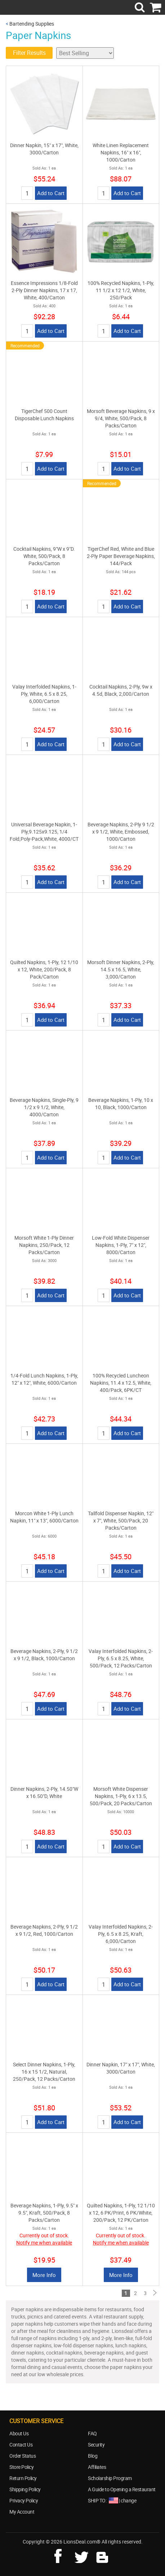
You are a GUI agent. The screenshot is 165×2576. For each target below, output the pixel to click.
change (128, 2500)
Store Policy (21, 2466)
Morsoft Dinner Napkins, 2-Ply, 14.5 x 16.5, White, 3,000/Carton (120, 969)
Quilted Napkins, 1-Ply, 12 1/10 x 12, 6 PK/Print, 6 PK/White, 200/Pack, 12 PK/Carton (121, 2212)
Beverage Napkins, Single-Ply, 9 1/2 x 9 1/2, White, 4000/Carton (44, 1107)
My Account (21, 2511)
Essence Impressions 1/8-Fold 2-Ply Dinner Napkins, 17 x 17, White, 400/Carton (44, 290)
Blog (92, 2455)
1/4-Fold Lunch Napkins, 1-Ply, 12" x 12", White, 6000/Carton (44, 1379)
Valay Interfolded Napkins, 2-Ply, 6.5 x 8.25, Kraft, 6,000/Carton (121, 1933)
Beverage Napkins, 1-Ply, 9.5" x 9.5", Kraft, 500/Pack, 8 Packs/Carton (44, 2212)
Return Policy (23, 2478)
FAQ (92, 2433)
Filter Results (29, 53)
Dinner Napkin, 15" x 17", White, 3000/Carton (44, 149)
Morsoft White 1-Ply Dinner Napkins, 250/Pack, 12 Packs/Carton (44, 1245)
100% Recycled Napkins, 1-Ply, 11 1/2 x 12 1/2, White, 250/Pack (121, 290)
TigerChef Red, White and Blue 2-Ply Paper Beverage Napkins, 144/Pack (121, 556)
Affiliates (97, 2466)
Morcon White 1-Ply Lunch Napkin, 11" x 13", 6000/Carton (44, 1517)
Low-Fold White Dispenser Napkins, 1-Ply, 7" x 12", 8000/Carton (121, 1245)
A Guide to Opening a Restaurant (122, 2489)
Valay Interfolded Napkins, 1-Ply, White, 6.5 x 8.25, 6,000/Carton (44, 693)
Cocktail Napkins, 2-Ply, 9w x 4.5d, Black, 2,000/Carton (120, 690)
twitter (83, 2555)
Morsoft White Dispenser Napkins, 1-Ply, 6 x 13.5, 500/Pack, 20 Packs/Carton (121, 1796)
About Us (18, 2433)
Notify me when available (44, 2242)
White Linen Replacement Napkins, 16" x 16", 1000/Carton (121, 152)
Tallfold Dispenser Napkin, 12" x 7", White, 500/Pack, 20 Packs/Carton (120, 1520)
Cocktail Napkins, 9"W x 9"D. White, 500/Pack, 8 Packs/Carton (44, 556)
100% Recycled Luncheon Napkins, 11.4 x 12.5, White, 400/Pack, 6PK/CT (120, 1382)
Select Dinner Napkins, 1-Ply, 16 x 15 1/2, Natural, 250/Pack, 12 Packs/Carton (44, 2071)
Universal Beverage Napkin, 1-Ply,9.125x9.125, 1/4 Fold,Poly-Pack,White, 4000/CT (44, 831)
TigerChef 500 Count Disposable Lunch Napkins (44, 415)
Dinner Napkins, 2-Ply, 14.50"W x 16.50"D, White (44, 1792)
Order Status (22, 2455)
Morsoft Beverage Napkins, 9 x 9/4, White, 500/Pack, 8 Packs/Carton (121, 418)
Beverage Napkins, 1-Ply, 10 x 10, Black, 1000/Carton (120, 1103)
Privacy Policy (23, 2500)
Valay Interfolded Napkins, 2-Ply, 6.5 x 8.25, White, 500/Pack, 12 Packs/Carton (121, 1658)
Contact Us (20, 2444)
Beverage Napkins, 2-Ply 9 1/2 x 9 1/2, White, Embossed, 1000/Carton (121, 831)
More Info (44, 2274)
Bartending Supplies (31, 23)
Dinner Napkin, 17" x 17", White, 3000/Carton (120, 2068)
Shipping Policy (25, 2489)
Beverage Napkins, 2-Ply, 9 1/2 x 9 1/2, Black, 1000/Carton (44, 1655)
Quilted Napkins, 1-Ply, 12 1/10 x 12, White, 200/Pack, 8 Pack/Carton (44, 969)
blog (103, 2555)
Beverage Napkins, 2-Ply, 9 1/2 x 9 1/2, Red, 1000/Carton (44, 1930)
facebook (63, 2555)
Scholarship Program (110, 2478)
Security (96, 2444)
